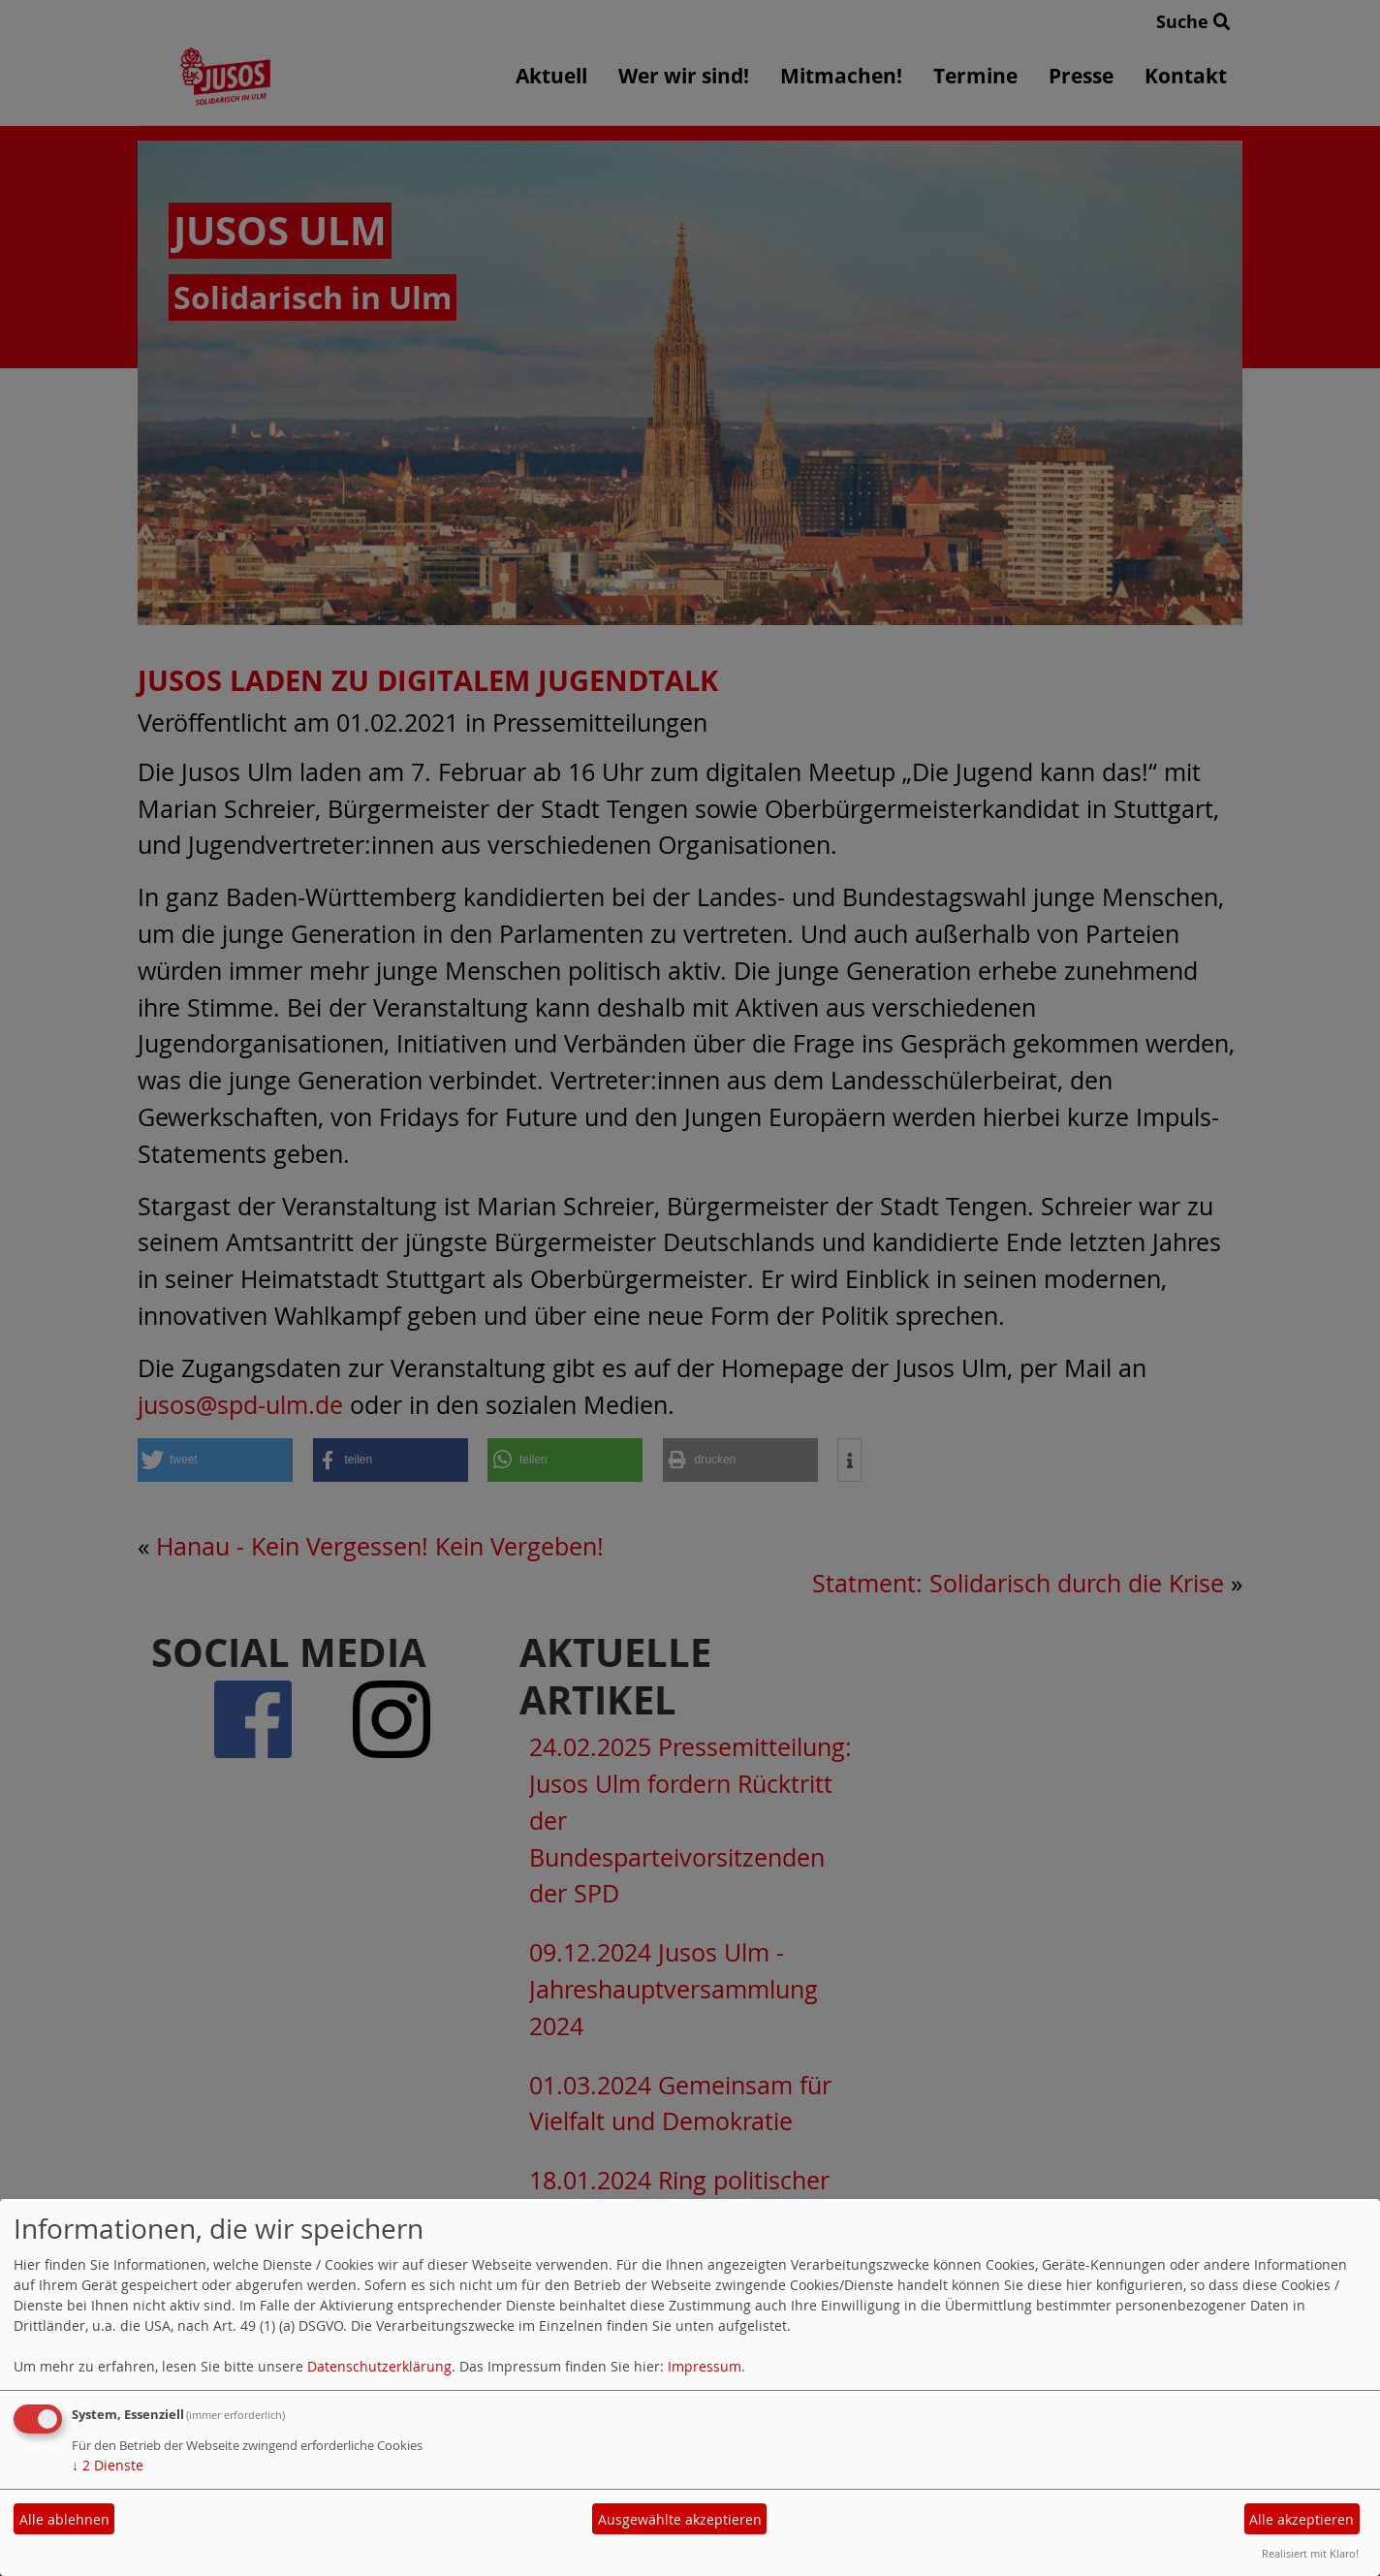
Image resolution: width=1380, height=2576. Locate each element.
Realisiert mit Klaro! (1310, 2553)
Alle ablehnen (64, 2519)
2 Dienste (107, 2465)
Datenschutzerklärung (379, 2366)
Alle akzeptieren (1301, 2519)
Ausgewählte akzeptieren (680, 2519)
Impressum (704, 2366)
